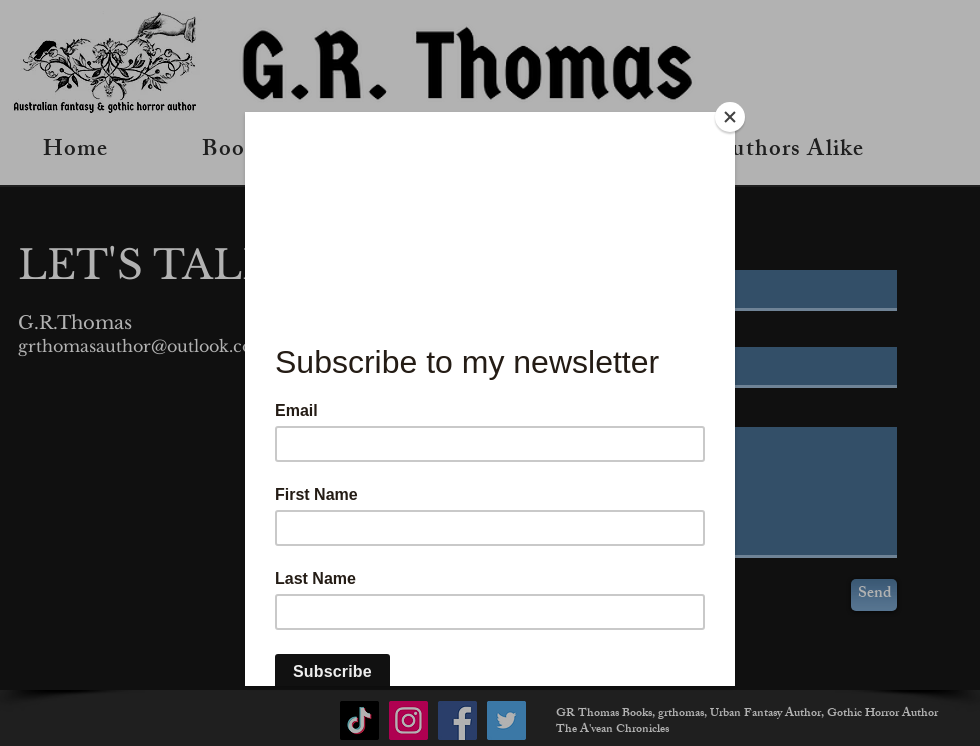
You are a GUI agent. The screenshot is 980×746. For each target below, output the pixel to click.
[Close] (730, 117)
